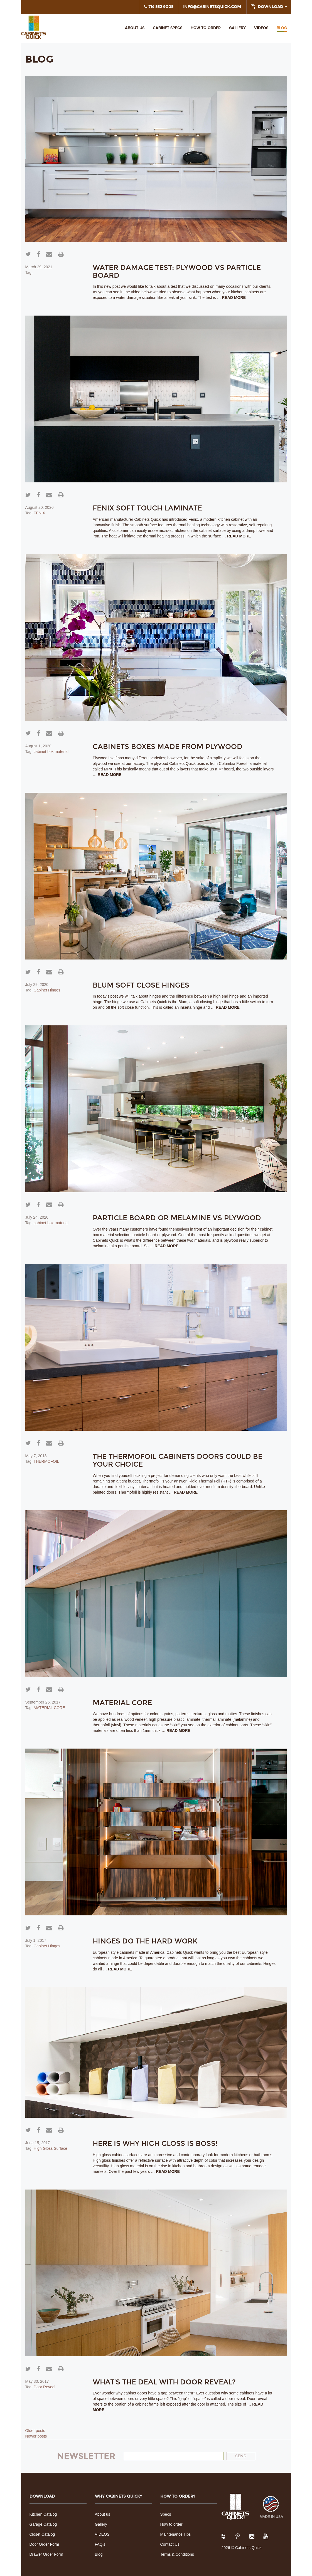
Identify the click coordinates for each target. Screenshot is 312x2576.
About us (134, 28)
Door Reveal (44, 2387)
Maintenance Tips (175, 2534)
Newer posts (36, 2436)
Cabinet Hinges (47, 990)
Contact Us (170, 2544)
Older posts (35, 2430)
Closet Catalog (42, 2534)
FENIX (39, 513)
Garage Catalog (43, 2524)
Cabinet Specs (167, 28)
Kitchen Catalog (43, 2514)
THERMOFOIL (46, 1461)
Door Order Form (44, 2544)
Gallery (237, 28)
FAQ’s (100, 2544)
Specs (165, 2514)
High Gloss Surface (50, 2148)
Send (241, 2456)
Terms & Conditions (177, 2554)
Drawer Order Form (46, 2554)
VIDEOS (261, 28)
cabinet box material (51, 751)
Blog (282, 28)
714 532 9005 (158, 6)
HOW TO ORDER (206, 28)
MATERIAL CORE (49, 1707)
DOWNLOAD (272, 6)
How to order (171, 2524)
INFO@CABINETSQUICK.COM (212, 6)
